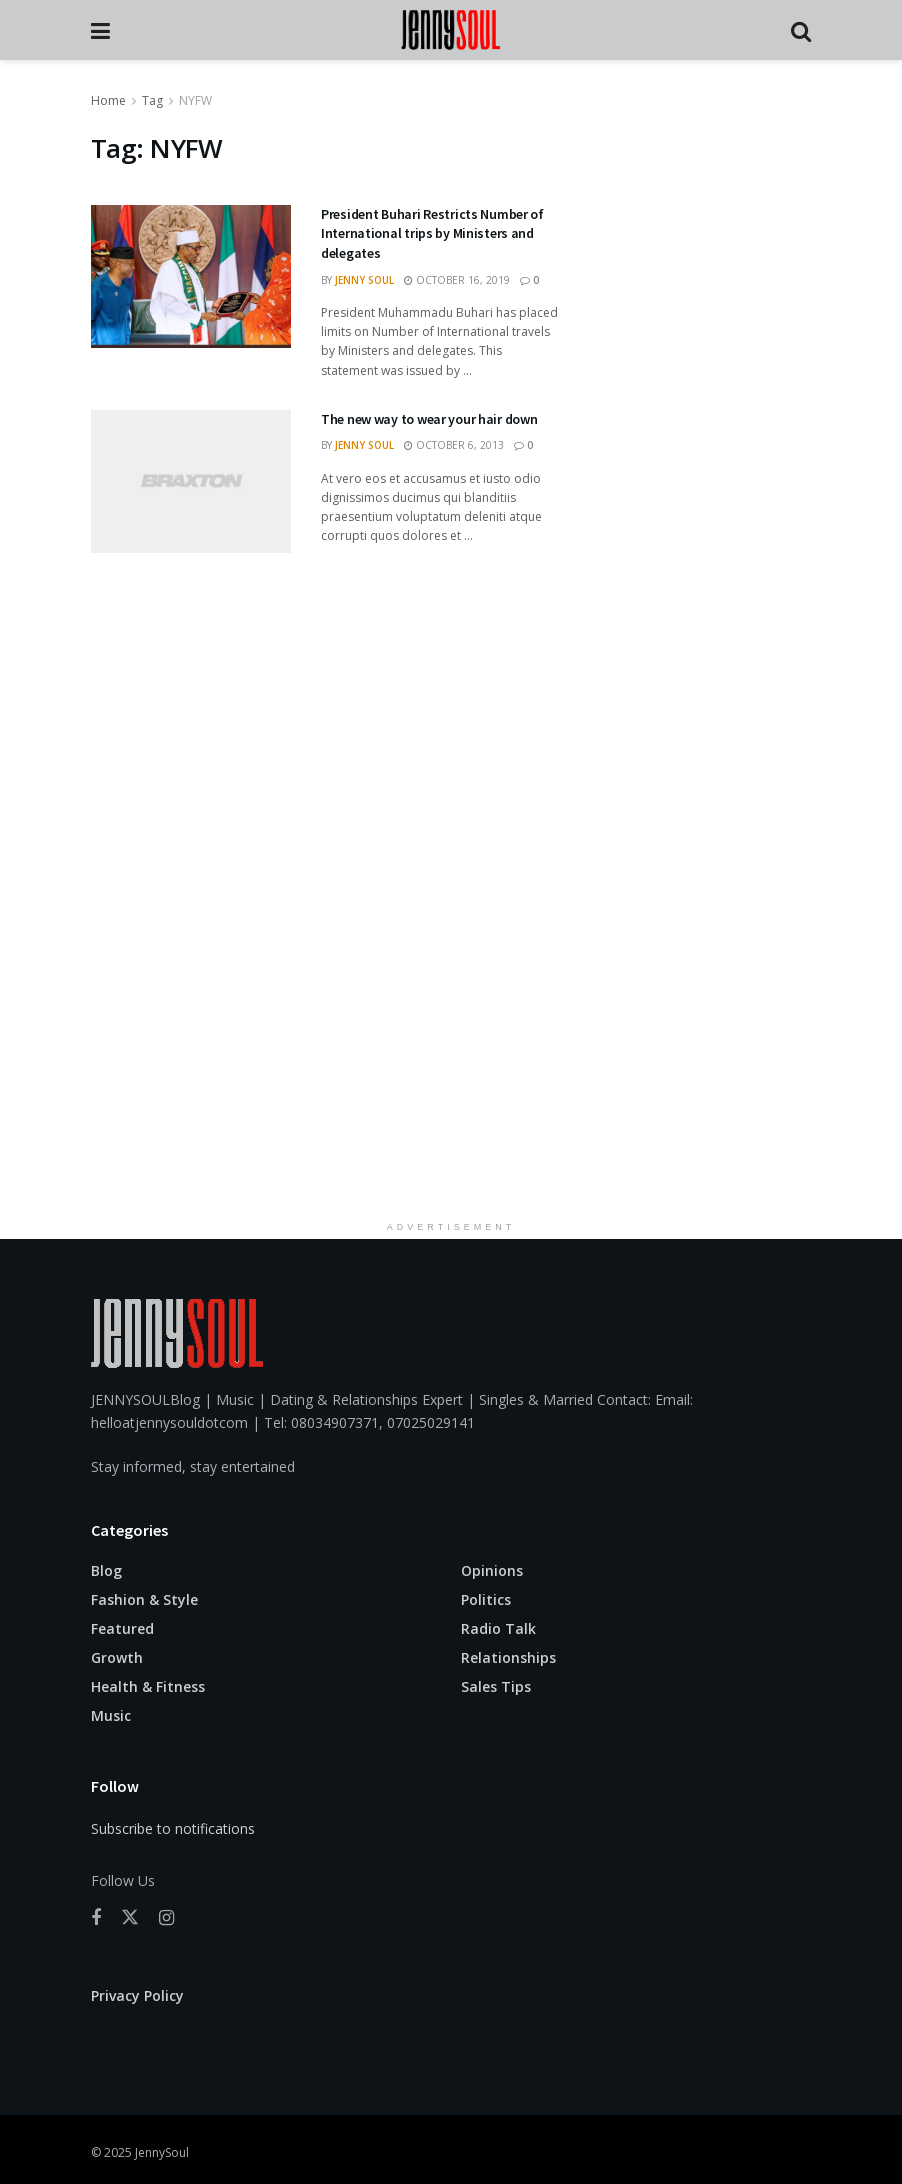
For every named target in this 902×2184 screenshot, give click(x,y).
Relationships (508, 1657)
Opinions (492, 1570)
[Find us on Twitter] (130, 1918)
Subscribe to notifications (173, 1828)
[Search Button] (801, 30)
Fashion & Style (144, 1599)
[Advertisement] (451, 922)
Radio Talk (498, 1628)
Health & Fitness (148, 1686)
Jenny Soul (364, 280)
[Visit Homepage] (450, 30)
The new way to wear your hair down (429, 419)
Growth (117, 1657)
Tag (152, 100)
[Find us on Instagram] (166, 1918)
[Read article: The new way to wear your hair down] (191, 481)
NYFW (195, 100)
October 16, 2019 (457, 280)
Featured (122, 1628)
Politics (486, 1599)
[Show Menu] (100, 30)
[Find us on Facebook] (96, 1918)
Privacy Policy (137, 1995)
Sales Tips (496, 1686)
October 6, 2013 (454, 445)
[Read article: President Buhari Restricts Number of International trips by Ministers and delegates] (191, 276)
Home (108, 100)
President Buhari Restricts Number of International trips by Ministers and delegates (432, 233)
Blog (106, 1570)
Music (111, 1715)
